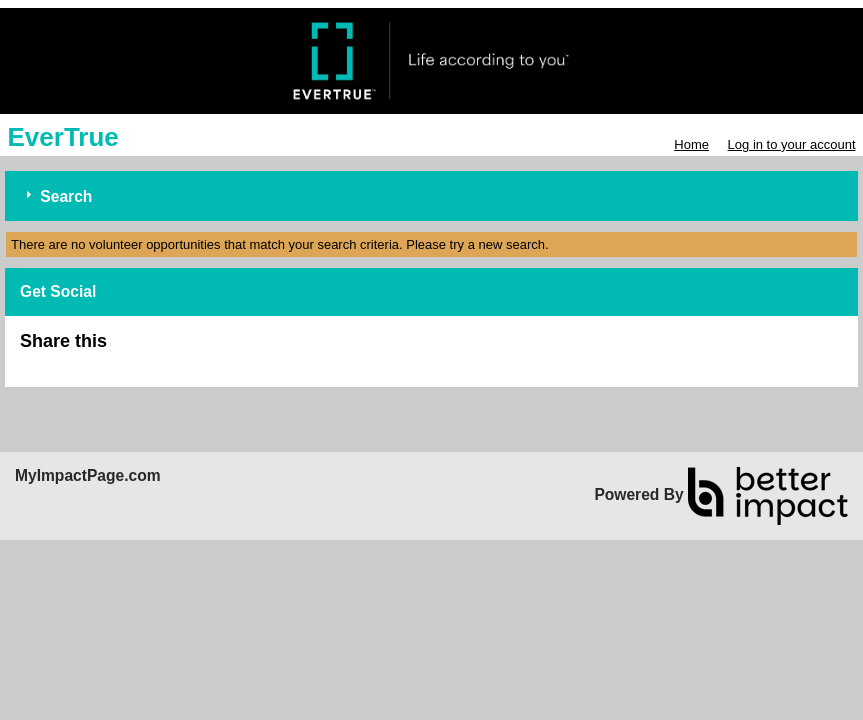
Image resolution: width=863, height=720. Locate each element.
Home (691, 144)
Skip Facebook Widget (172, 349)
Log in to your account (792, 144)
